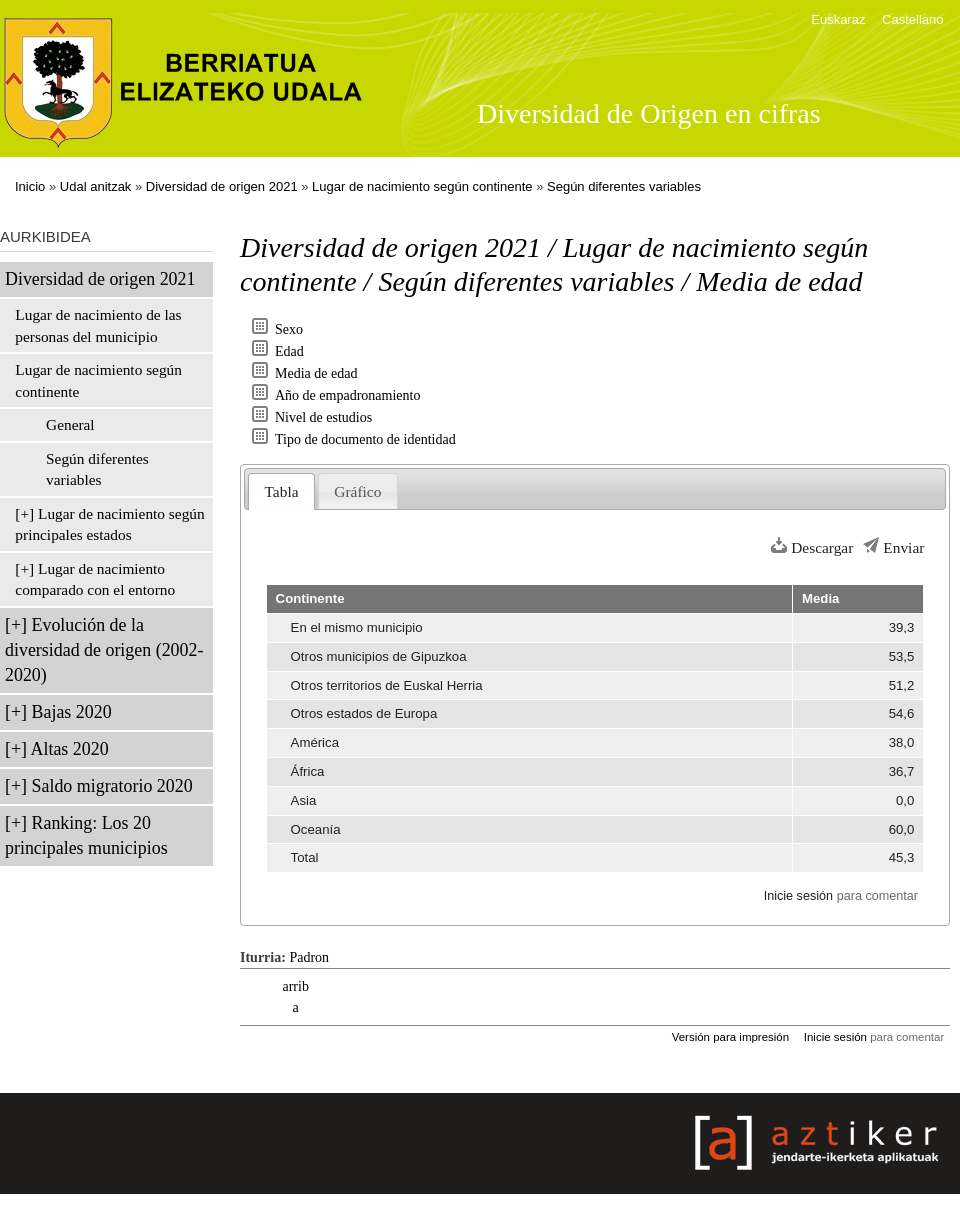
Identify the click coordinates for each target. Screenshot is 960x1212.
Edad (289, 351)
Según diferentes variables (624, 186)
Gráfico (357, 491)
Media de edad (316, 373)
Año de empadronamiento (347, 395)
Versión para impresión (730, 1037)
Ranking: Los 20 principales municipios (86, 835)
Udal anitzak (96, 186)
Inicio (30, 186)
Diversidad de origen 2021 (222, 186)
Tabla (282, 491)
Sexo (289, 329)
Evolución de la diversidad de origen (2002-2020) (104, 650)
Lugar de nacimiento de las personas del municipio (98, 325)
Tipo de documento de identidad (365, 439)
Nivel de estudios (323, 417)
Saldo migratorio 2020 (112, 786)
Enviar (903, 547)
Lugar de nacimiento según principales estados (109, 524)
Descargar (822, 547)
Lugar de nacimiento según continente (422, 186)
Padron (309, 957)
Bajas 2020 (72, 712)
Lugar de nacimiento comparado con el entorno (95, 579)
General (70, 424)
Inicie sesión (798, 896)
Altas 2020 (70, 749)
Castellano (912, 19)
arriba (295, 997)
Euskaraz (838, 19)
